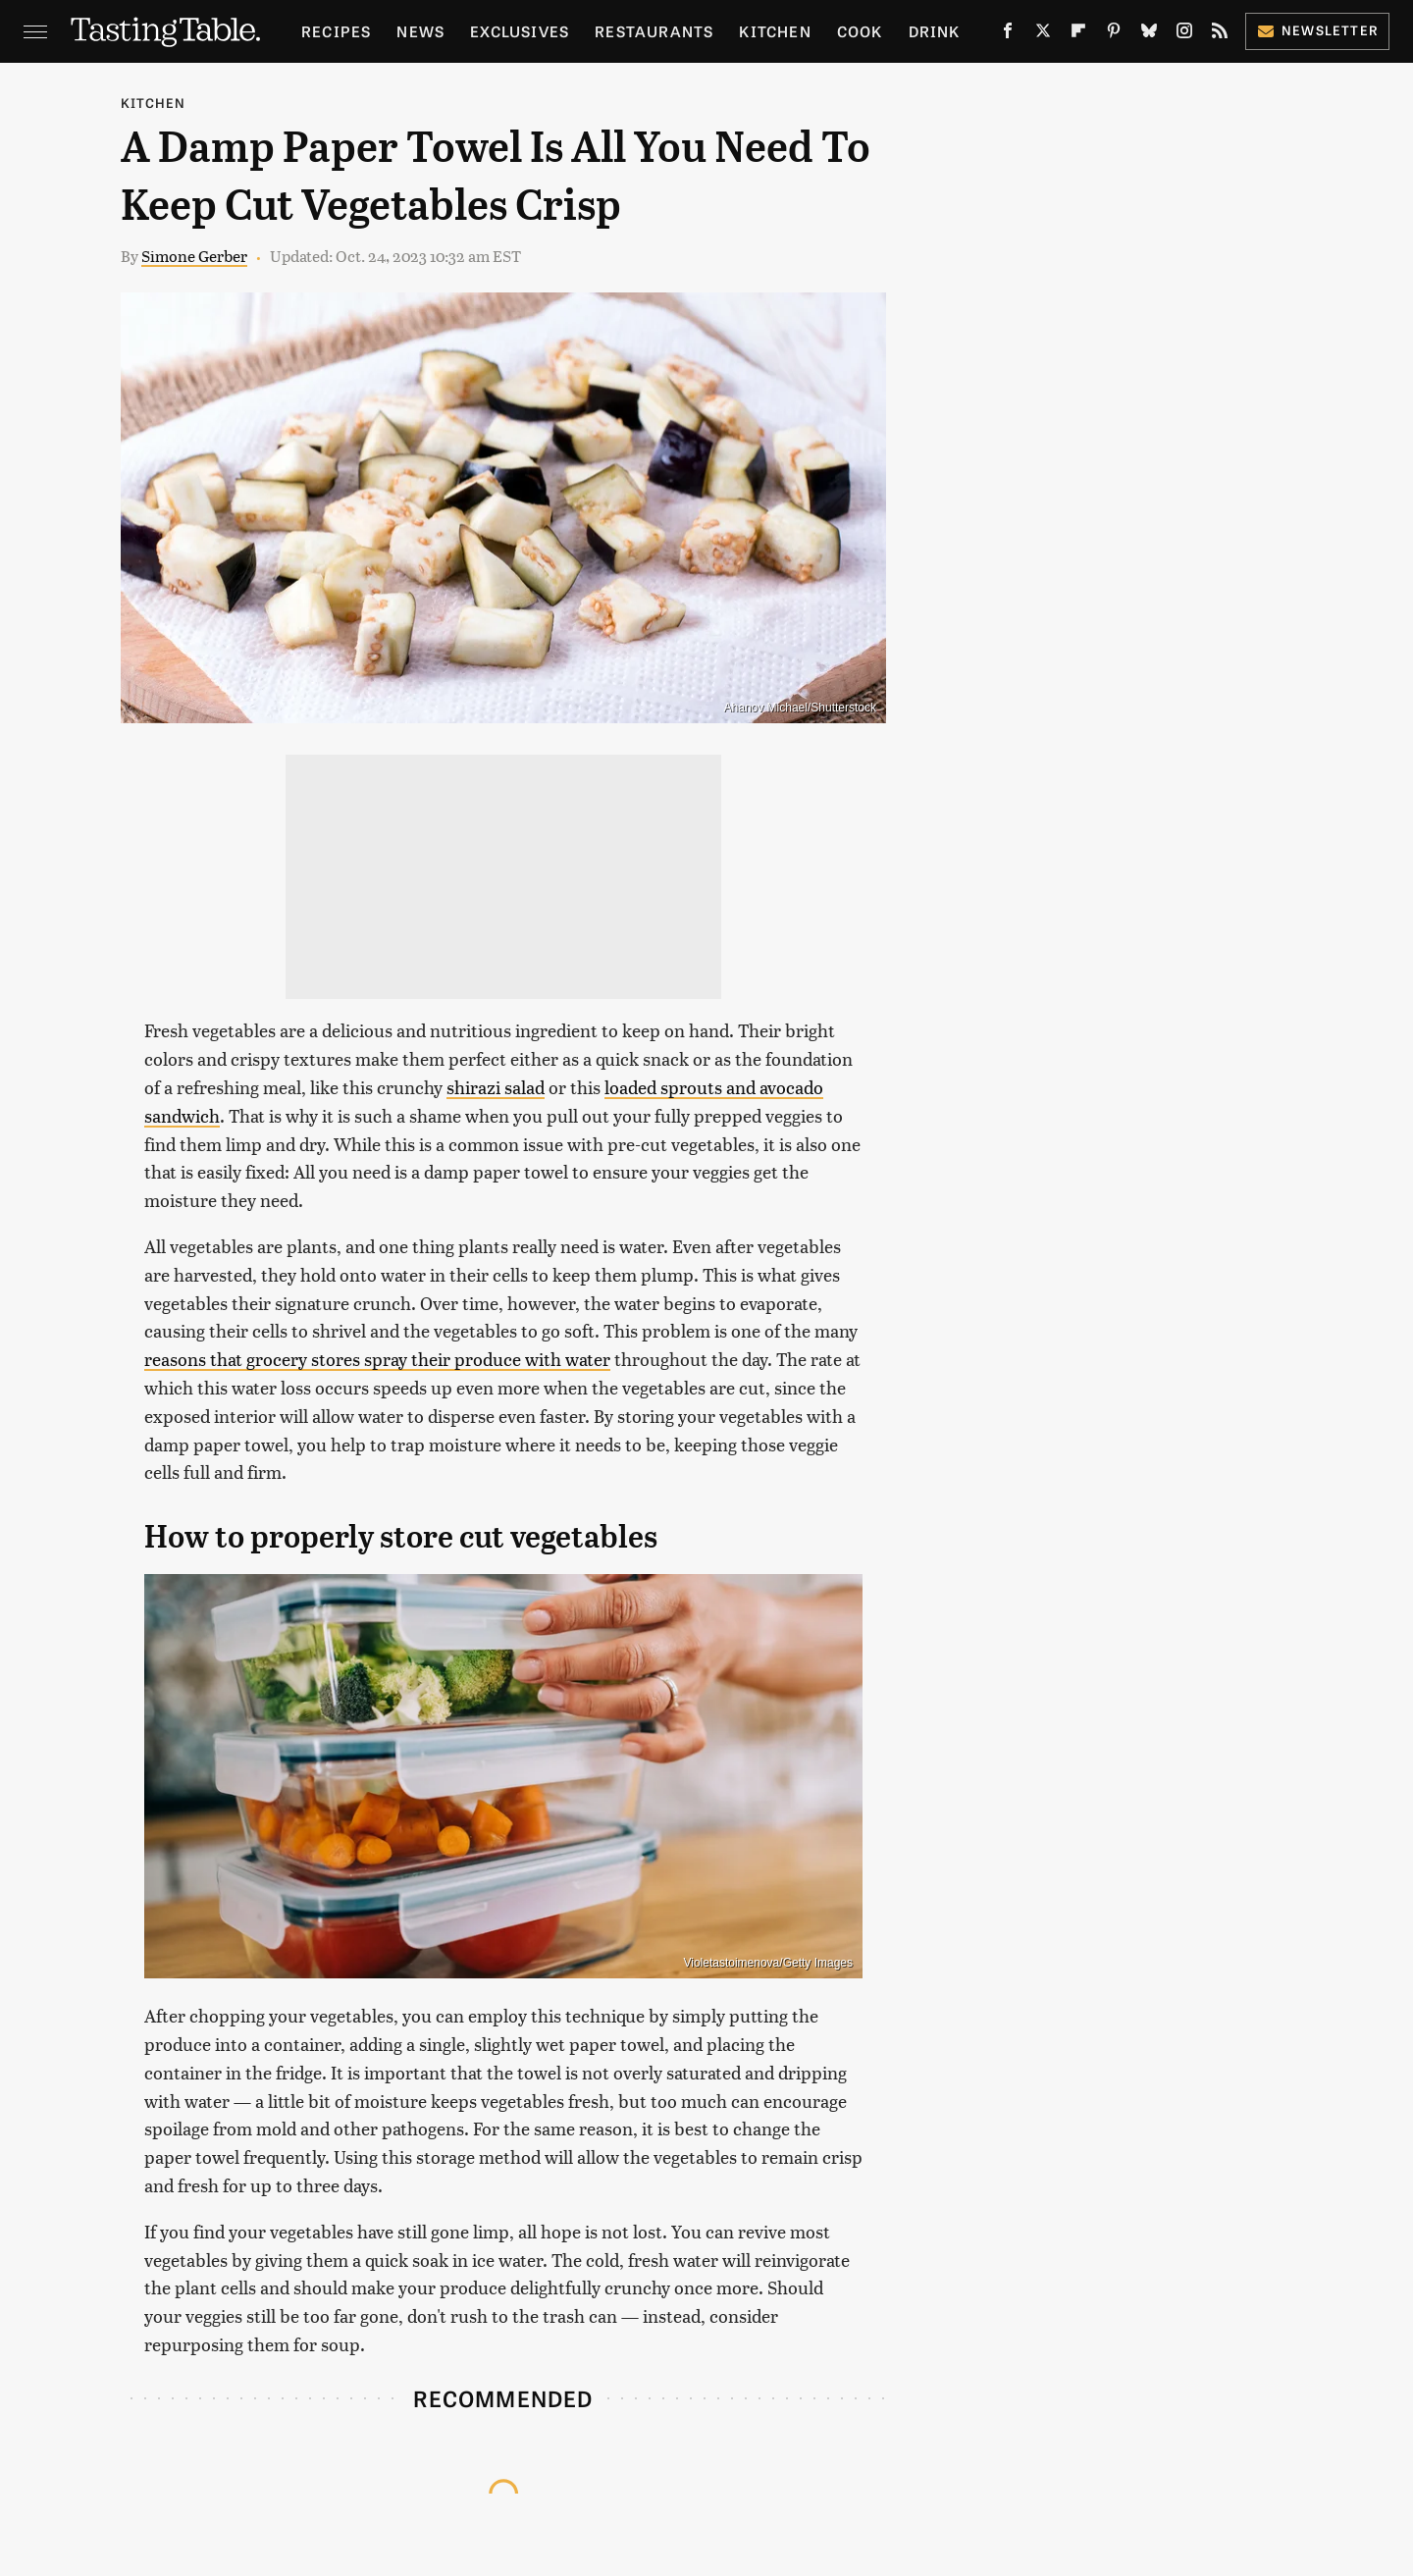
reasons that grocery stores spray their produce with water (377, 1358)
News (420, 31)
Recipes (336, 31)
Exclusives (519, 31)
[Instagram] (1184, 34)
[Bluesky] (1149, 34)
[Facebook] (1008, 34)
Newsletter (1317, 30)
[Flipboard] (1078, 34)
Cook (860, 31)
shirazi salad (495, 1087)
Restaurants (654, 31)
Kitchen (775, 31)
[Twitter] (1043, 34)
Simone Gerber (194, 255)
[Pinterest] (1114, 34)
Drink (935, 31)
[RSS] (1220, 34)
